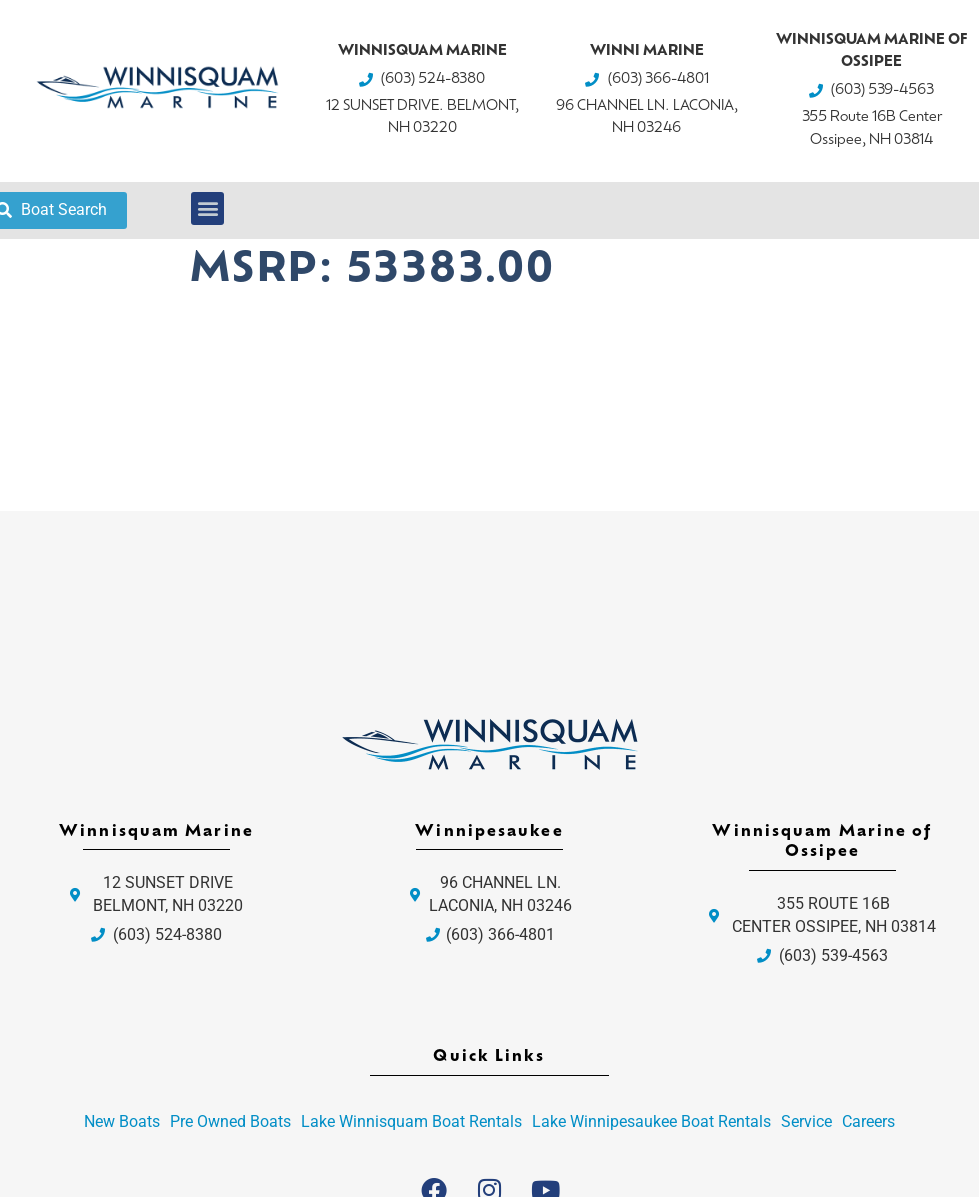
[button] (207, 208)
